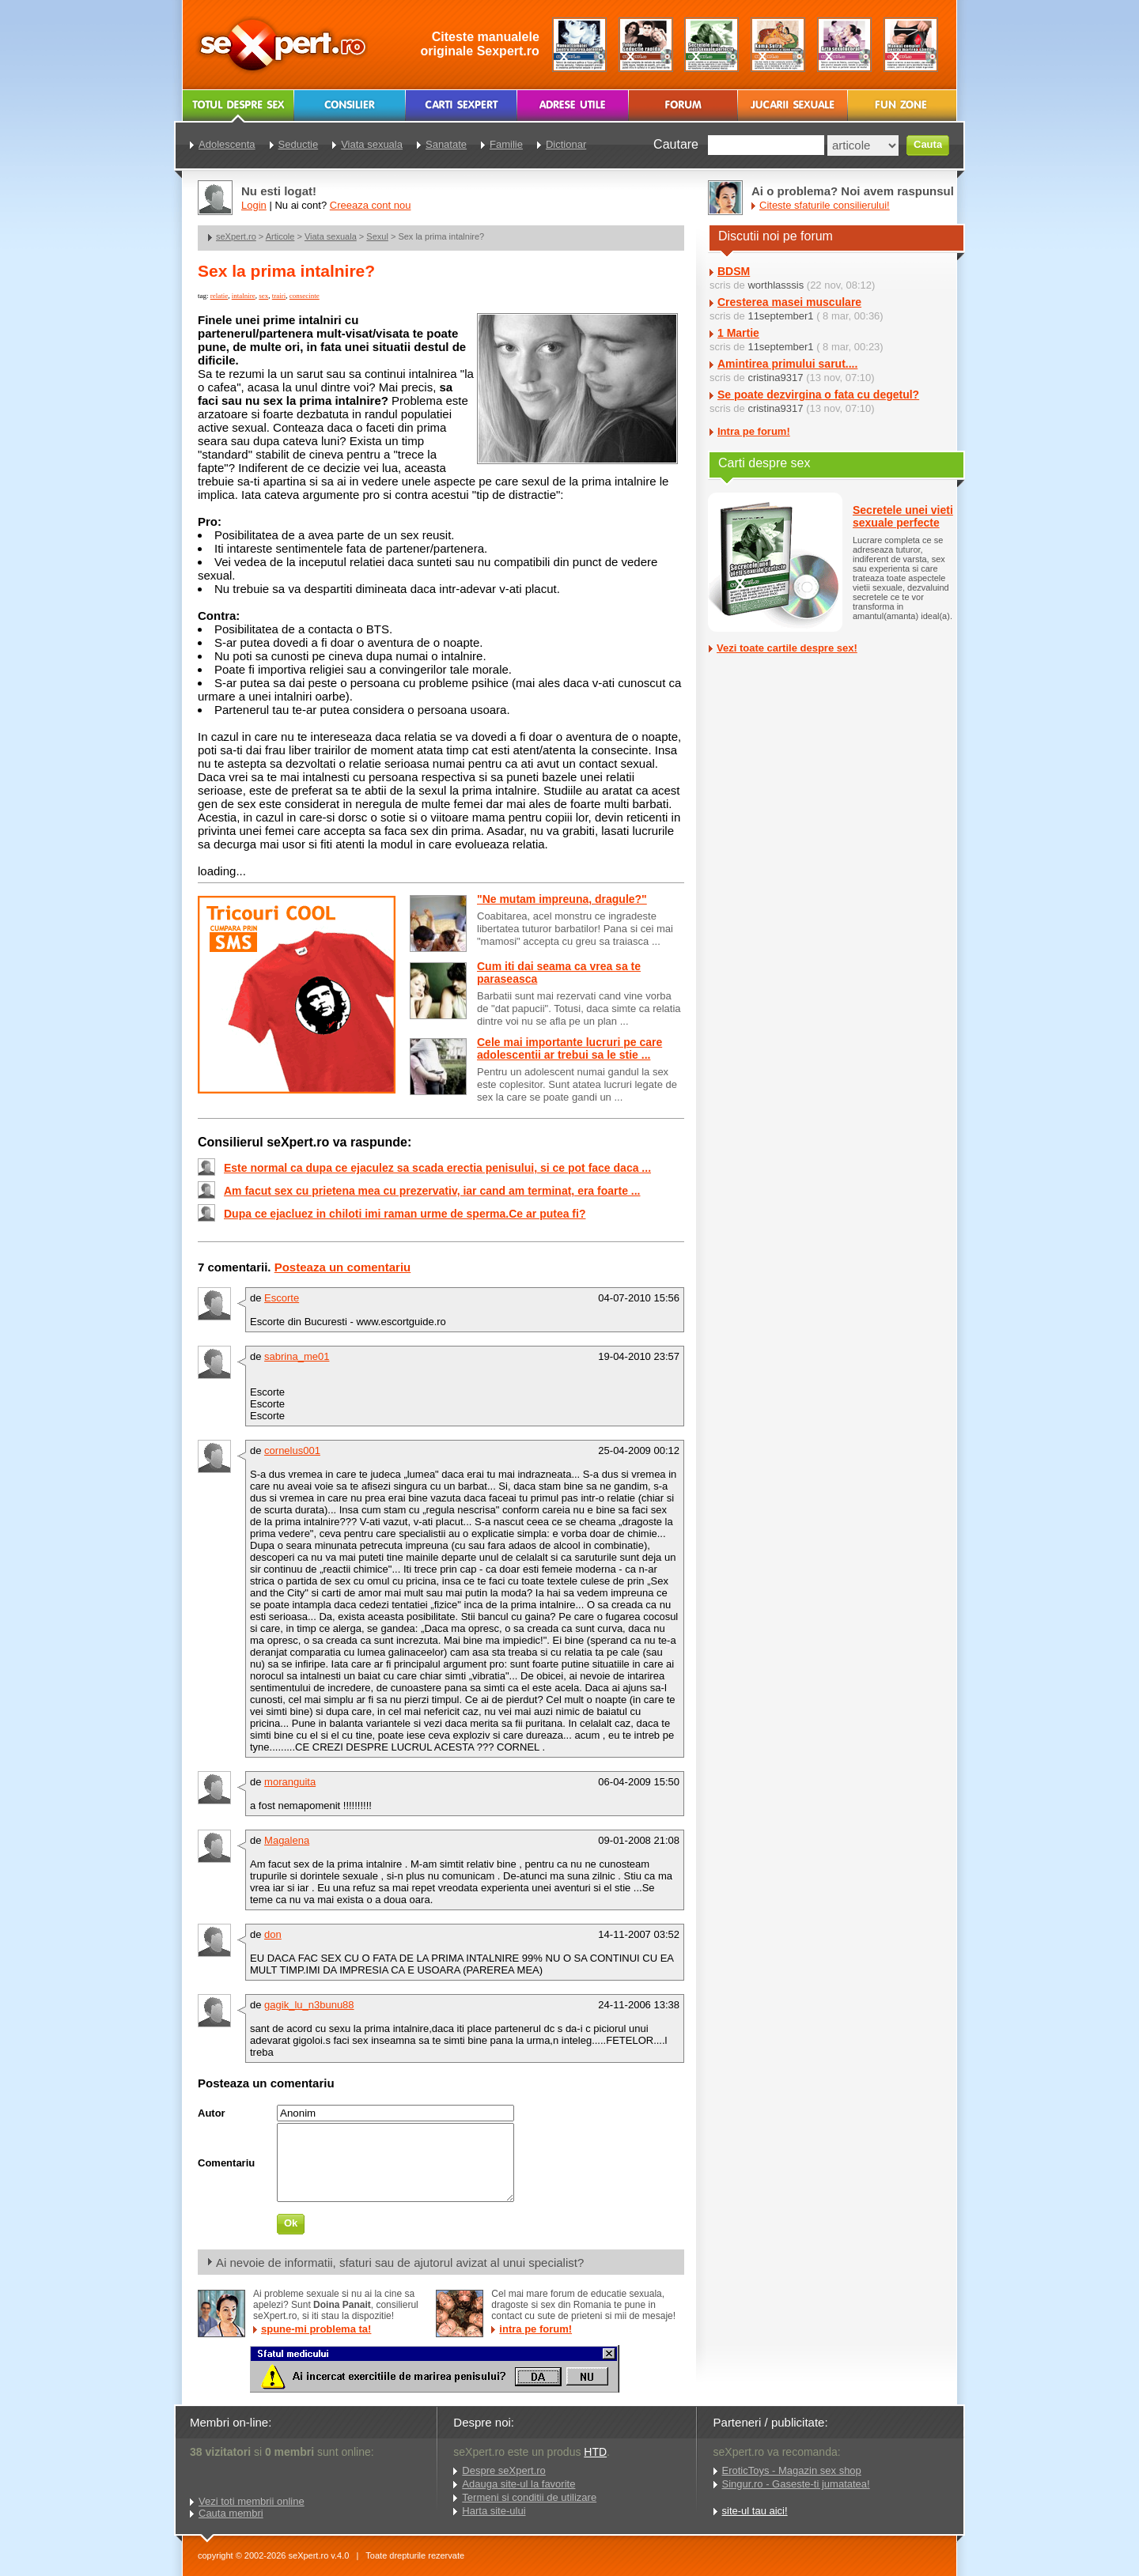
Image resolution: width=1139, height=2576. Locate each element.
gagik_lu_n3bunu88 (309, 2005)
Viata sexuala (331, 236)
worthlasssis (775, 285)
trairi (279, 296)
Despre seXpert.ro (504, 2470)
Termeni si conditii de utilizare (529, 2497)
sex (263, 296)
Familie (506, 144)
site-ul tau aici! (755, 2511)
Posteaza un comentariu (342, 1267)
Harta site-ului (493, 2511)
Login (254, 205)
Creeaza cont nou (370, 205)
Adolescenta (227, 144)
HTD (595, 2452)
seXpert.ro (236, 236)
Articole (280, 236)
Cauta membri (231, 2513)
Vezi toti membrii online (252, 2501)
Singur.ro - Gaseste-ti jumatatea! (796, 2484)
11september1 (780, 316)
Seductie (298, 144)
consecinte (304, 296)
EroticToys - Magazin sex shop (791, 2470)
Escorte (281, 1298)
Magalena (286, 1840)
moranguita (290, 1782)
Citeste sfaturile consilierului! (824, 205)
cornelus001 (292, 1450)
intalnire (243, 296)
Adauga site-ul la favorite (518, 2484)
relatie (219, 296)
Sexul (377, 236)
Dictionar (566, 144)
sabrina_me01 (296, 1356)
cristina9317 (775, 377)
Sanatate (446, 144)
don (273, 1934)
